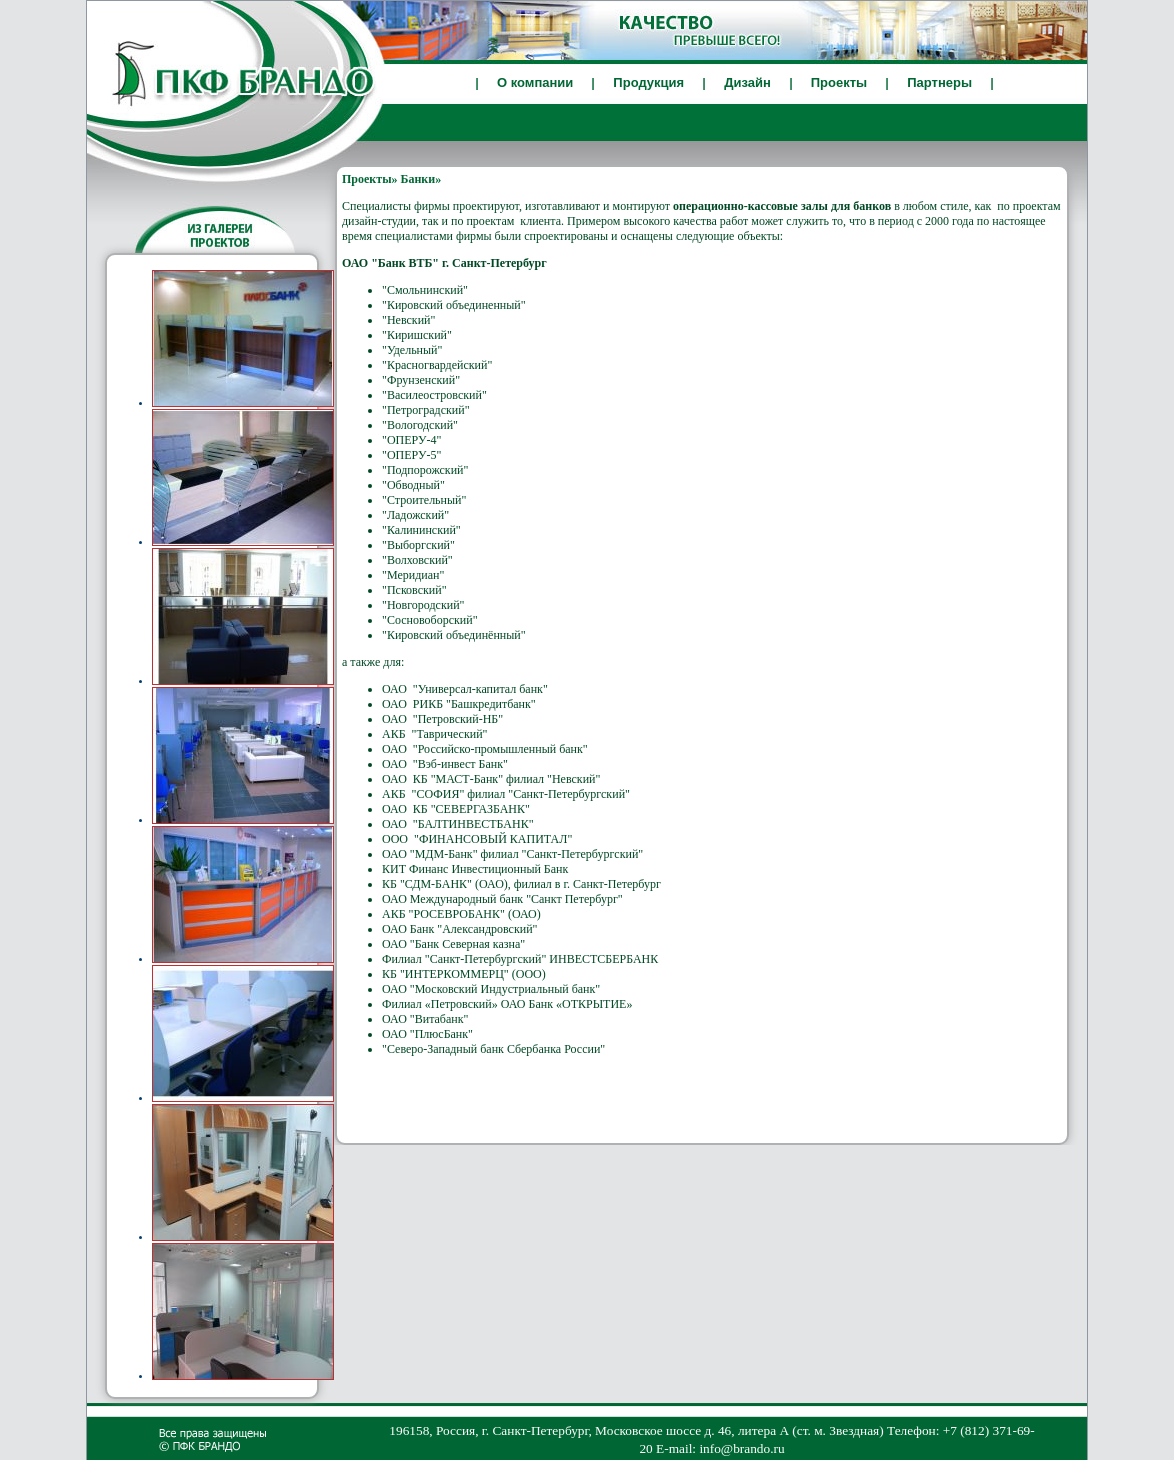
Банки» (421, 179)
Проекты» (370, 179)
